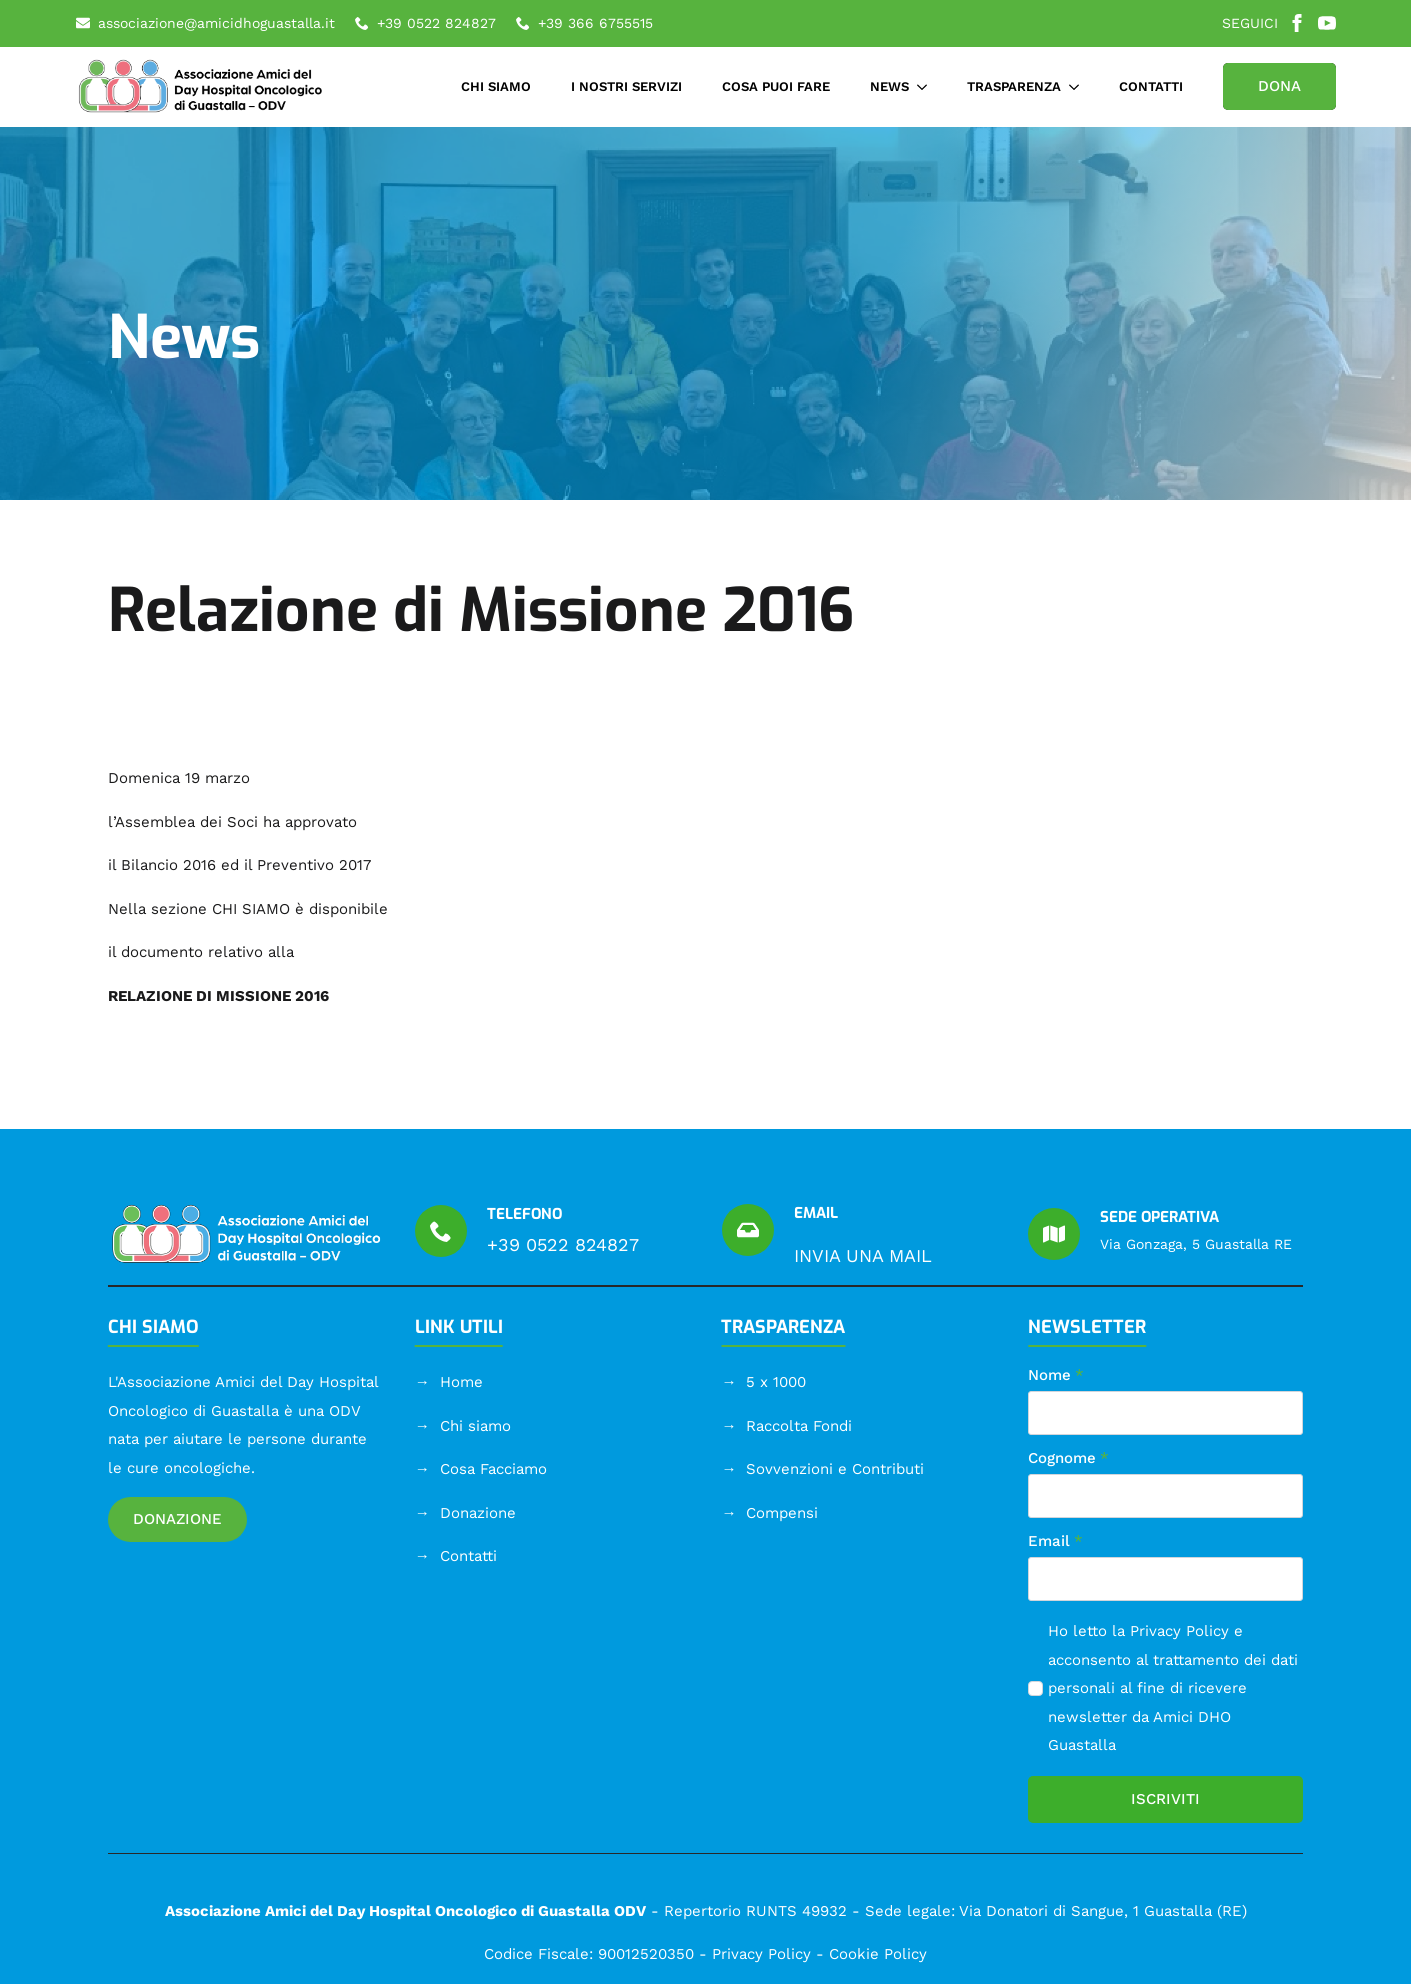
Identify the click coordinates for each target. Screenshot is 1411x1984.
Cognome (1068, 1458)
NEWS (889, 86)
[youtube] (1327, 23)
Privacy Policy (1179, 1631)
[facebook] (1297, 23)
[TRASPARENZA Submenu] (1080, 86)
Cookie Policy (878, 1954)
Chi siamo (475, 1426)
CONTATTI (1151, 86)
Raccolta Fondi (799, 1426)
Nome (1056, 1375)
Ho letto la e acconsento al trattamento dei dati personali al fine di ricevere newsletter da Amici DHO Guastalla (1173, 1688)
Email (1055, 1541)
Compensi (782, 1513)
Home (461, 1382)
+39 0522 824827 (563, 1244)
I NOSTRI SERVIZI (626, 86)
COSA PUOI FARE (776, 86)
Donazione (478, 1513)
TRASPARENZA (1014, 86)
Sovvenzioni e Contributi (835, 1469)
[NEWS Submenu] (928, 86)
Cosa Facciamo (493, 1469)
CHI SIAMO (496, 86)
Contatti (468, 1556)
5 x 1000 (776, 1382)
